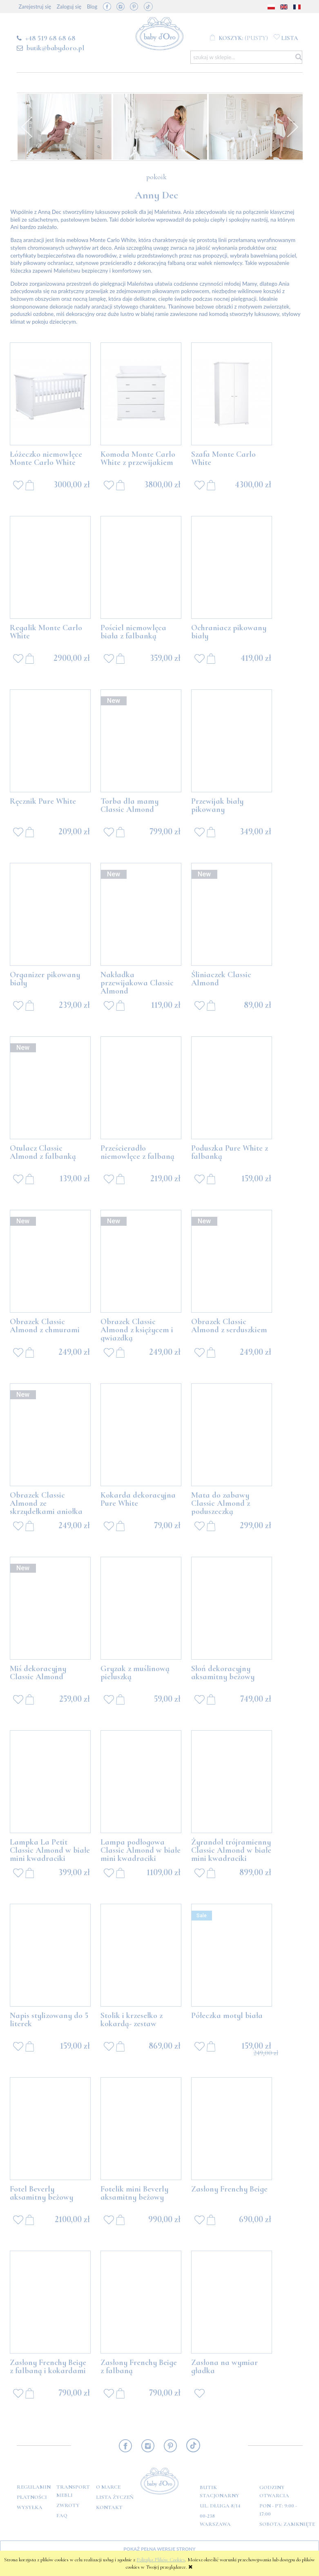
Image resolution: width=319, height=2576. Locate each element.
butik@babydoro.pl (55, 47)
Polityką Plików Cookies (160, 2559)
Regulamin (34, 2487)
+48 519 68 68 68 (50, 37)
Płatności (32, 2497)
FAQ (61, 2515)
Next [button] (292, 127)
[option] (64, 126)
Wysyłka (29, 2507)
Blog (92, 6)
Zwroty (68, 2505)
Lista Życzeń (115, 2497)
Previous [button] (27, 127)
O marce (108, 2487)
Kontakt (109, 2507)
